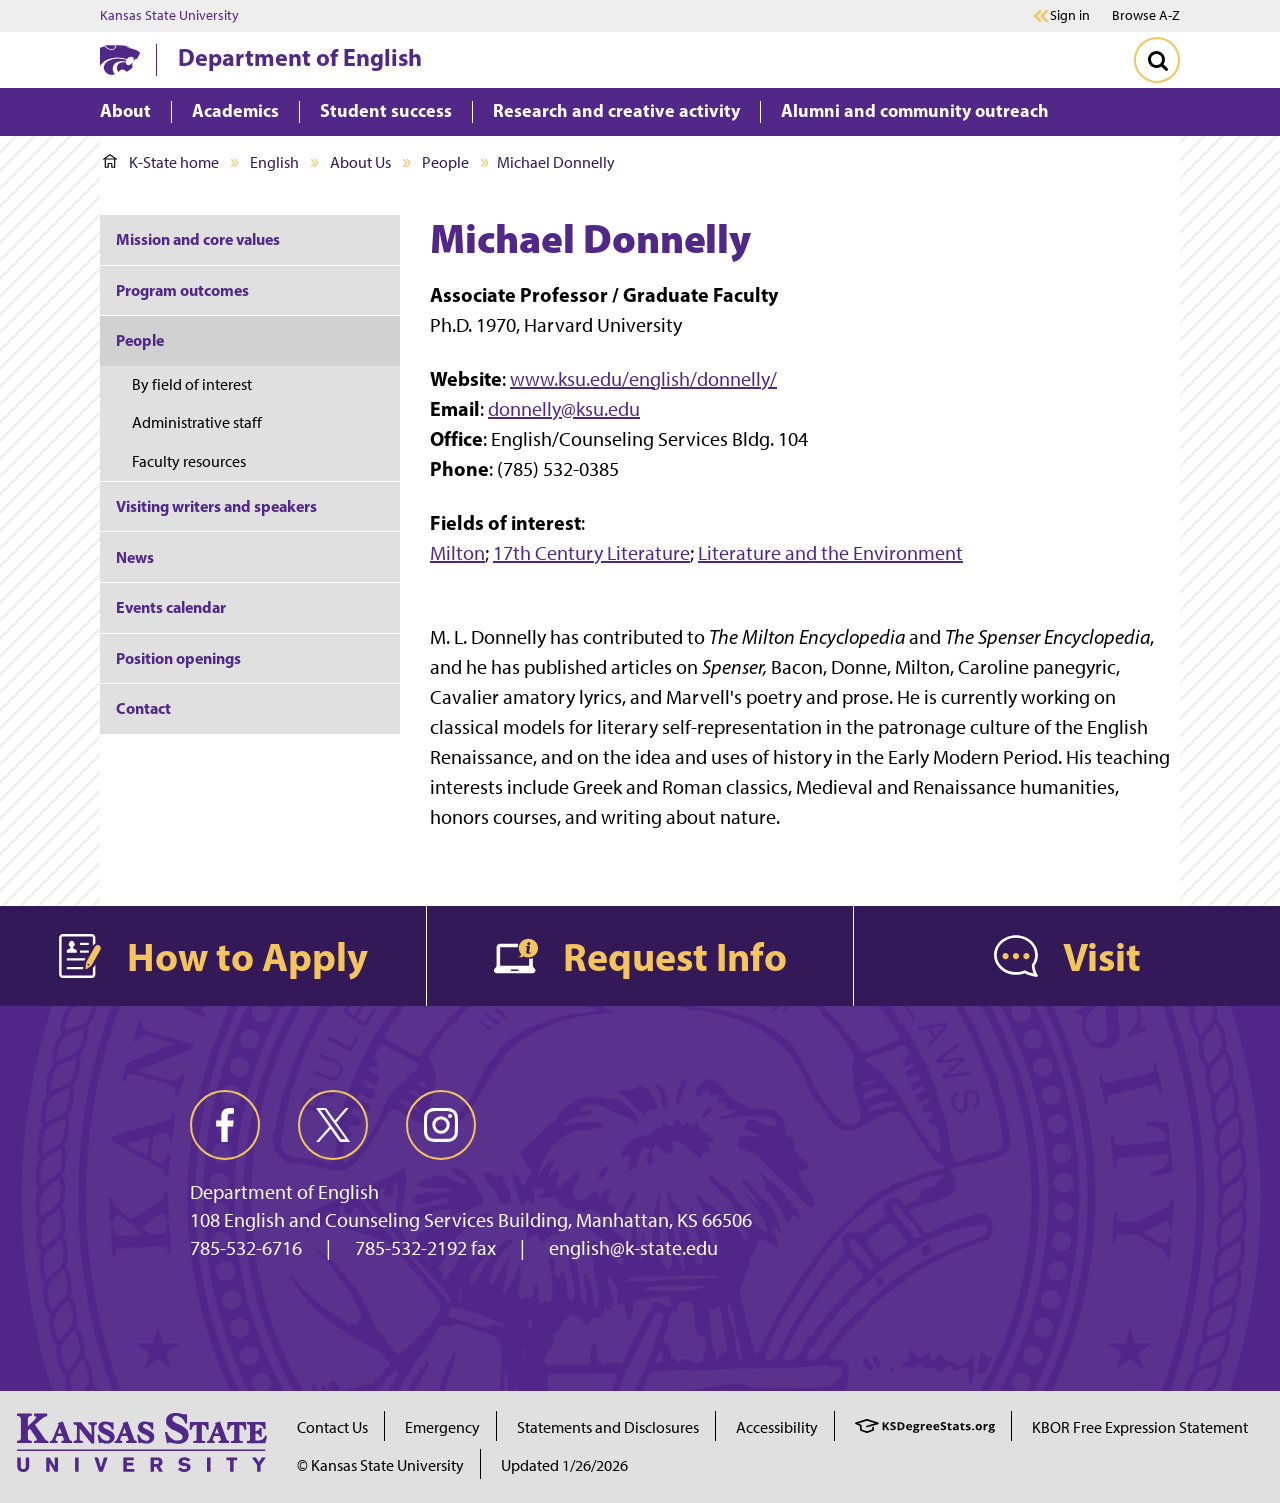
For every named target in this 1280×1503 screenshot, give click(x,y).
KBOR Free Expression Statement (1140, 1427)
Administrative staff (197, 422)
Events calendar (171, 607)
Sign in (1070, 16)
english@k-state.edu (633, 1248)
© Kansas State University (380, 1465)
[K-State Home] (120, 59)
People (445, 162)
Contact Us (332, 1427)
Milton (457, 553)
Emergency (442, 1427)
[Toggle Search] (1157, 60)
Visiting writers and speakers (216, 506)
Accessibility (777, 1427)
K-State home (161, 162)
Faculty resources (189, 461)
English (274, 162)
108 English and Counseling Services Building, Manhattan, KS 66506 (471, 1220)
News (135, 557)
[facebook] (225, 1125)
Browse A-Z (1146, 15)
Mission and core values (198, 239)
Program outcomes (182, 290)
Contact (143, 708)
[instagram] (441, 1125)
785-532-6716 (246, 1248)
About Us (360, 162)
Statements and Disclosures (608, 1427)
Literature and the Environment (830, 553)
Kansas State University (169, 16)
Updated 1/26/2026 (564, 1465)
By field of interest (192, 384)
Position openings (178, 658)
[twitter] (333, 1125)
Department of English (300, 57)
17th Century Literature (591, 553)
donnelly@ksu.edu (564, 409)
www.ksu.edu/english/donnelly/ (643, 379)
